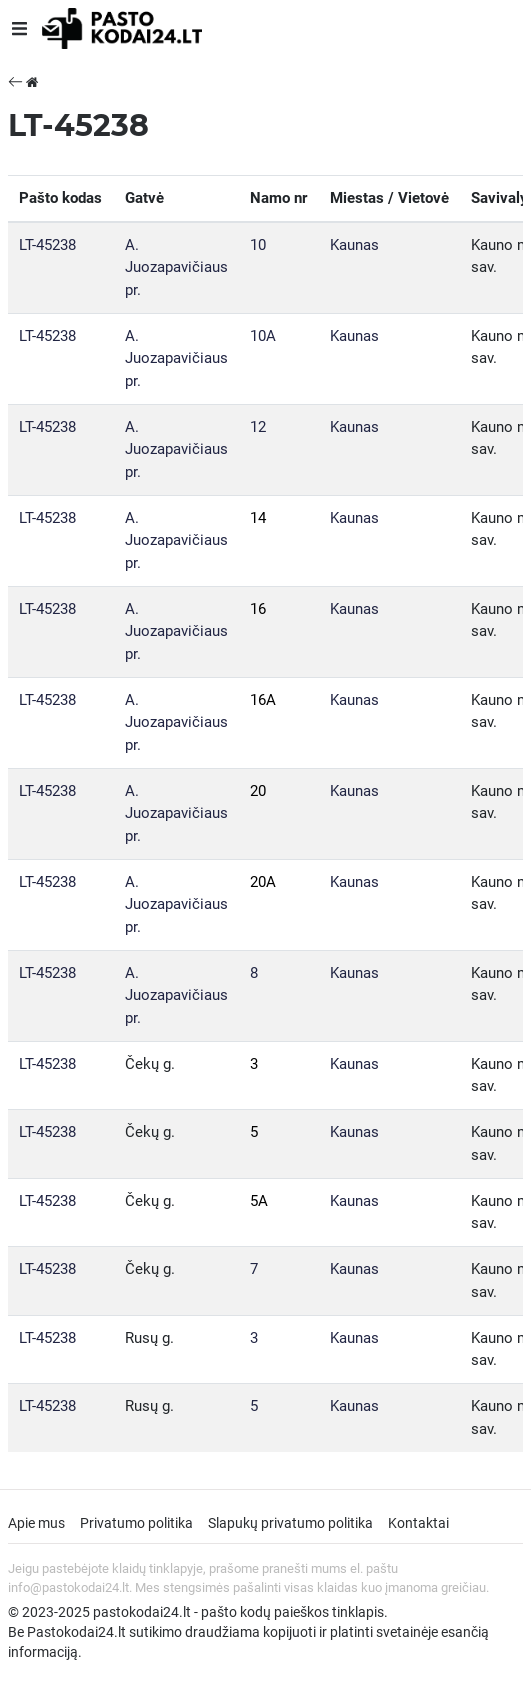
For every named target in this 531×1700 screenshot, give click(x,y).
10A (263, 336)
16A (263, 700)
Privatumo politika (136, 1523)
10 (258, 245)
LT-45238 (47, 245)
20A (263, 882)
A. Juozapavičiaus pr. (176, 267)
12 (258, 427)
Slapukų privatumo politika (290, 1523)
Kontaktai (418, 1523)
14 (258, 518)
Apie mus (36, 1523)
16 (258, 609)
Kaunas (354, 245)
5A (259, 1201)
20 (258, 791)
